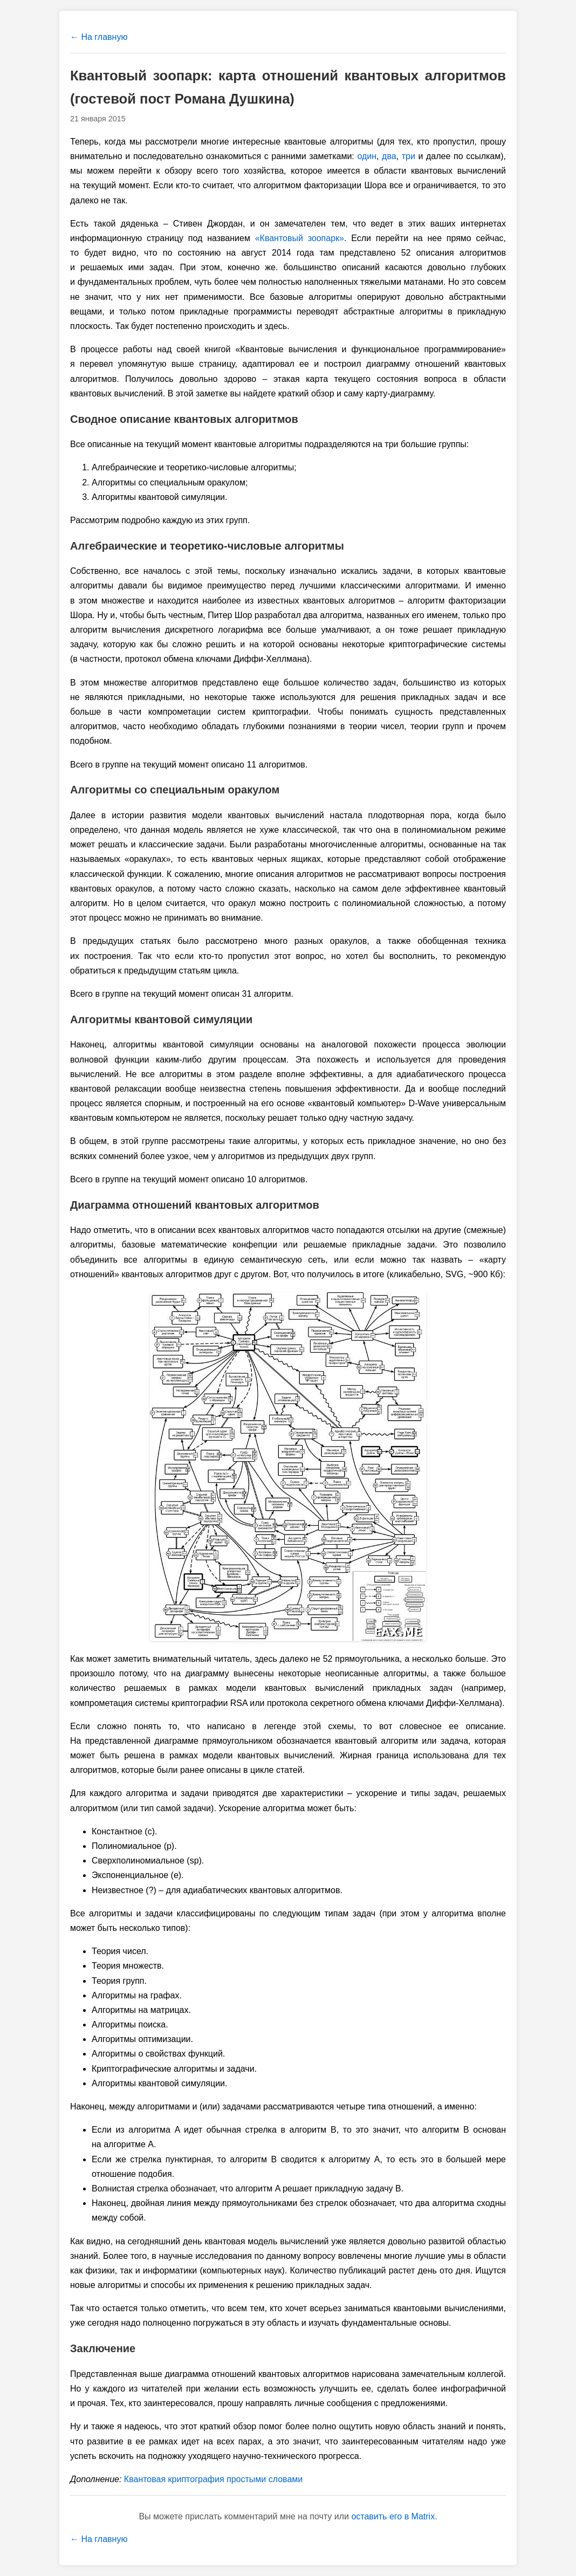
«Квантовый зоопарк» (299, 238)
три (408, 156)
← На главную (98, 37)
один (366, 156)
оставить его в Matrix (393, 2516)
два (389, 156)
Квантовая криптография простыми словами (213, 2479)
